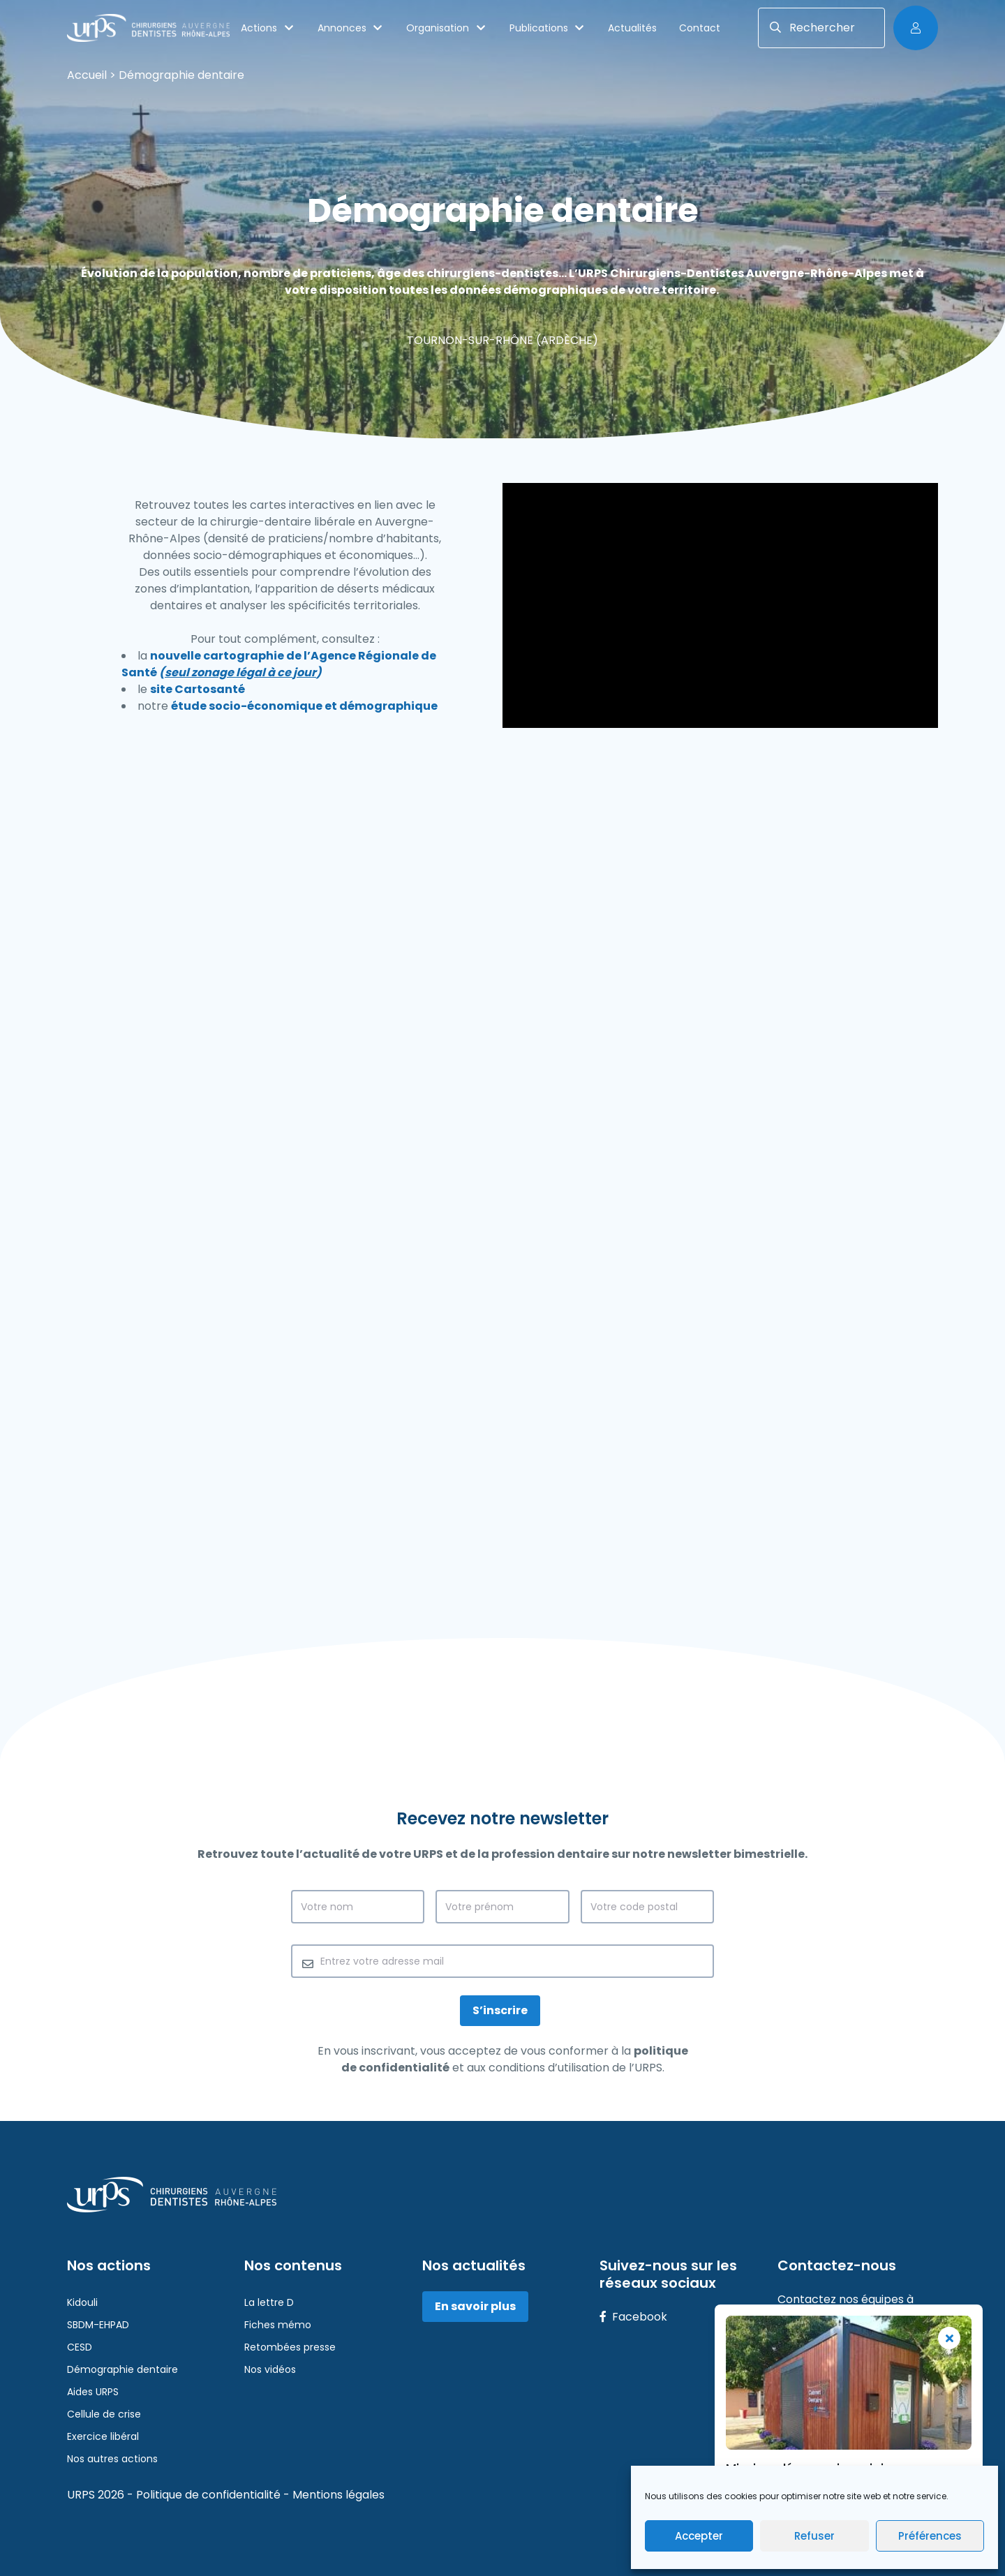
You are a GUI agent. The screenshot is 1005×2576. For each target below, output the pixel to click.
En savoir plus (475, 2306)
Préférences (930, 2536)
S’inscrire (500, 2010)
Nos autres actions (112, 2459)
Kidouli (82, 2302)
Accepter (699, 2536)
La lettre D (269, 2302)
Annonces (351, 28)
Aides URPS (93, 2392)
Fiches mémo (277, 2325)
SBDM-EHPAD (98, 2325)
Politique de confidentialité (209, 2495)
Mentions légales (338, 2495)
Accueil (87, 75)
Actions (268, 28)
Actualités (632, 28)
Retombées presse (290, 2347)
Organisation (446, 28)
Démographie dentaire (122, 2369)
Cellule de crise (104, 2414)
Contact (699, 28)
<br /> (502, 1205)
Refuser (814, 2536)
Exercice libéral (103, 2436)
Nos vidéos (270, 2369)
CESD (79, 2347)
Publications (547, 28)
